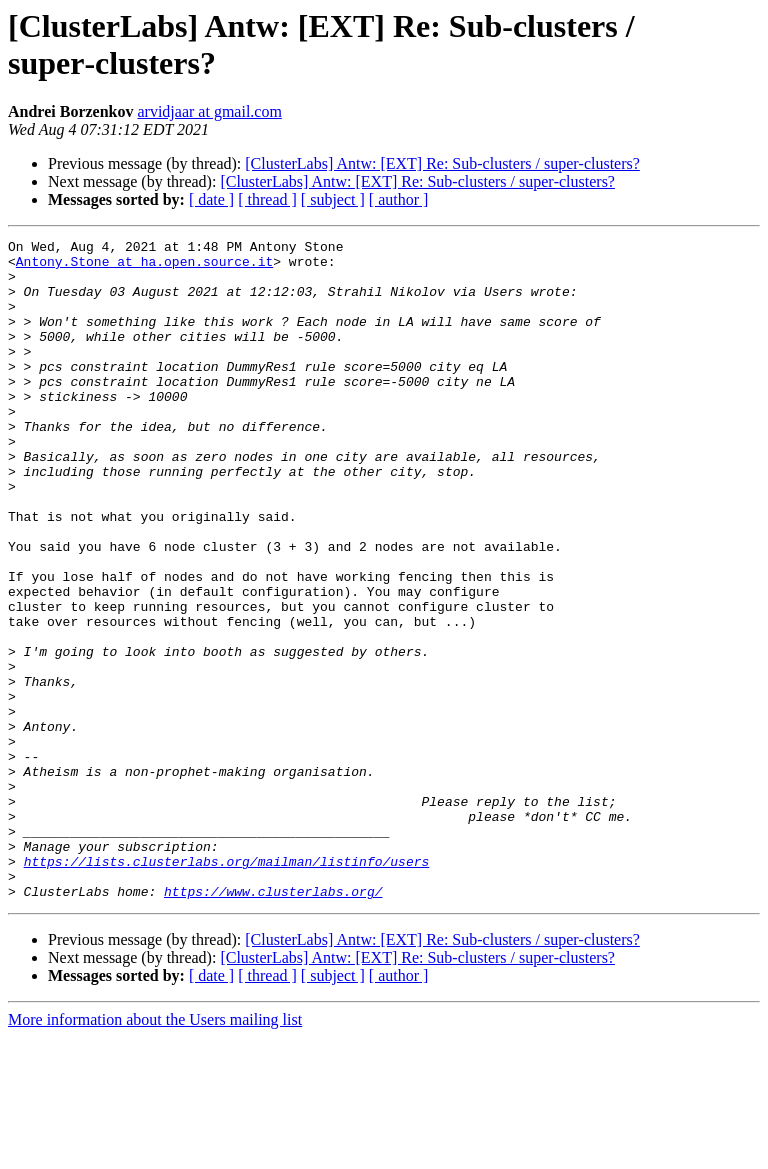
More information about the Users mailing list (155, 1151)
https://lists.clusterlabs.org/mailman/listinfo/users (227, 987)
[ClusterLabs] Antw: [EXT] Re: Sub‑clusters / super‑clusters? (442, 163)
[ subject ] (333, 199)
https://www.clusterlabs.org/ (273, 1023)
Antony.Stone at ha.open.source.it (144, 267)
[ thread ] (267, 199)
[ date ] (211, 199)
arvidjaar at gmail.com (209, 111)
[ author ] (399, 199)
